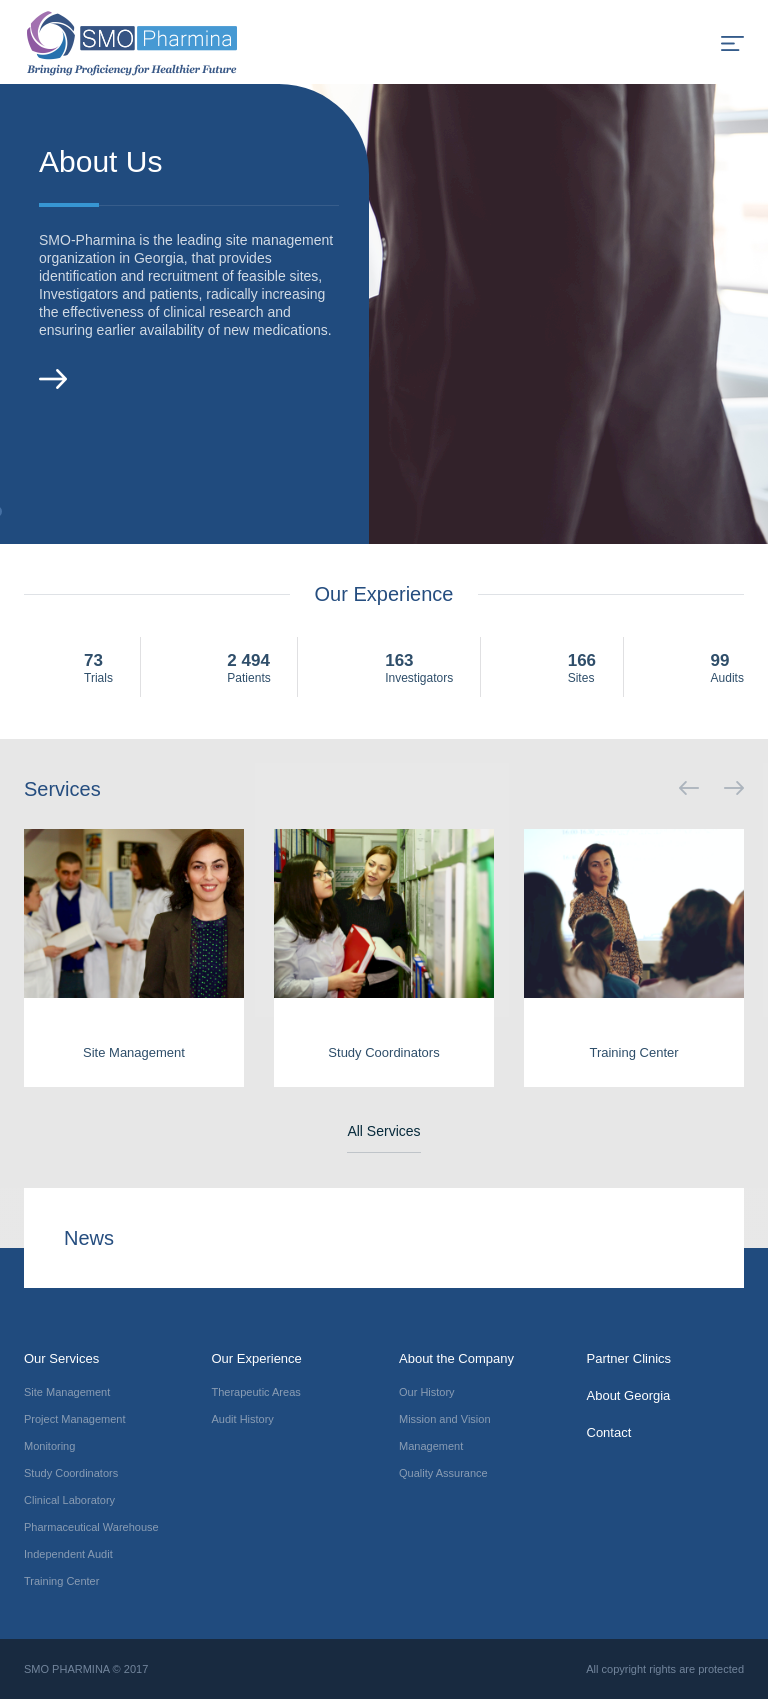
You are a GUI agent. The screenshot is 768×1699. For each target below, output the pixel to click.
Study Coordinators (71, 1473)
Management (431, 1446)
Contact (609, 1432)
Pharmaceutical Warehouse (91, 1527)
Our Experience (257, 1358)
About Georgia (629, 1395)
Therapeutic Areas (256, 1392)
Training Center (61, 1581)
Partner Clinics (629, 1358)
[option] (384, 314)
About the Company (456, 1358)
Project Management (75, 1419)
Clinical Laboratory (69, 1500)
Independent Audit (68, 1554)
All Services (383, 1131)
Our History (427, 1392)
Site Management (67, 1392)
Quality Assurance (443, 1473)
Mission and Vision (445, 1419)
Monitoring (49, 1446)
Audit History (243, 1419)
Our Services (61, 1358)
